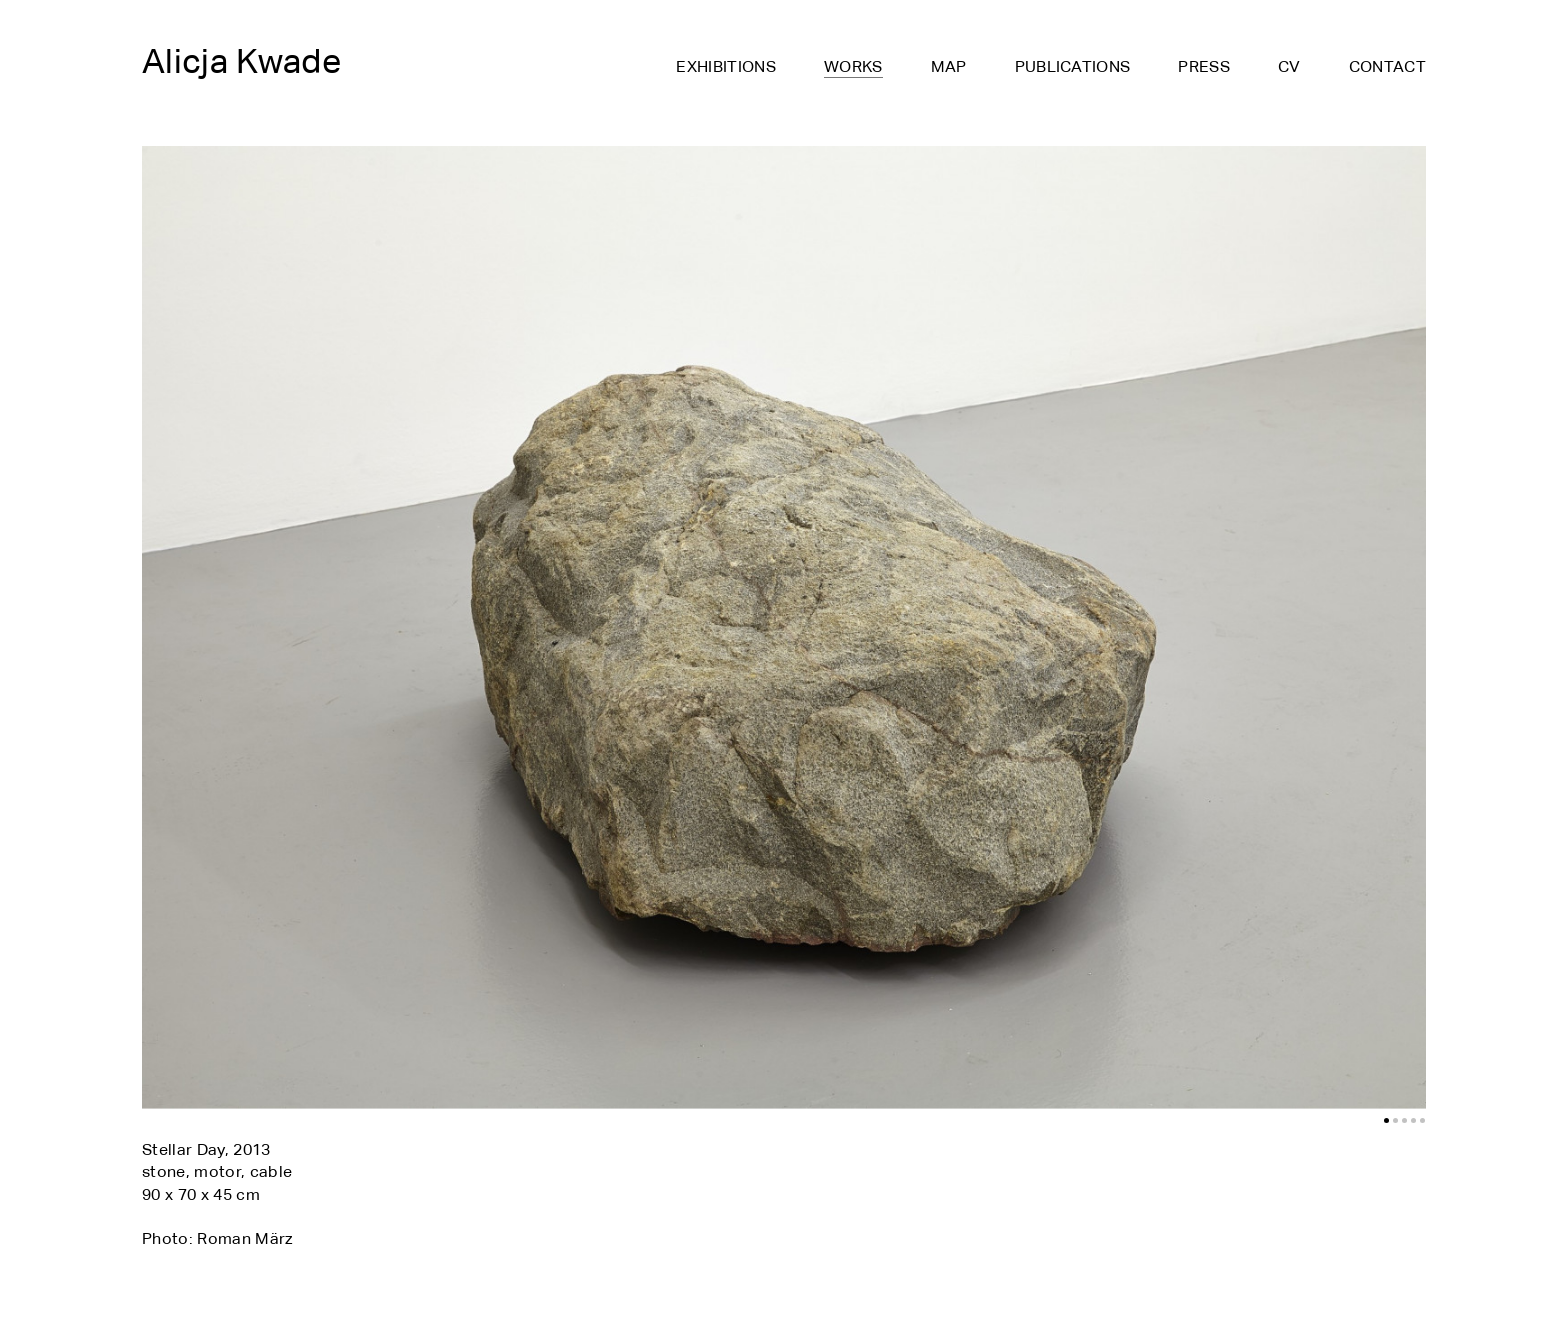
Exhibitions (726, 67)
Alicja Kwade (241, 61)
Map (949, 67)
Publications (1073, 67)
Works (853, 68)
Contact (1387, 67)
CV (1289, 67)
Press (1204, 67)
